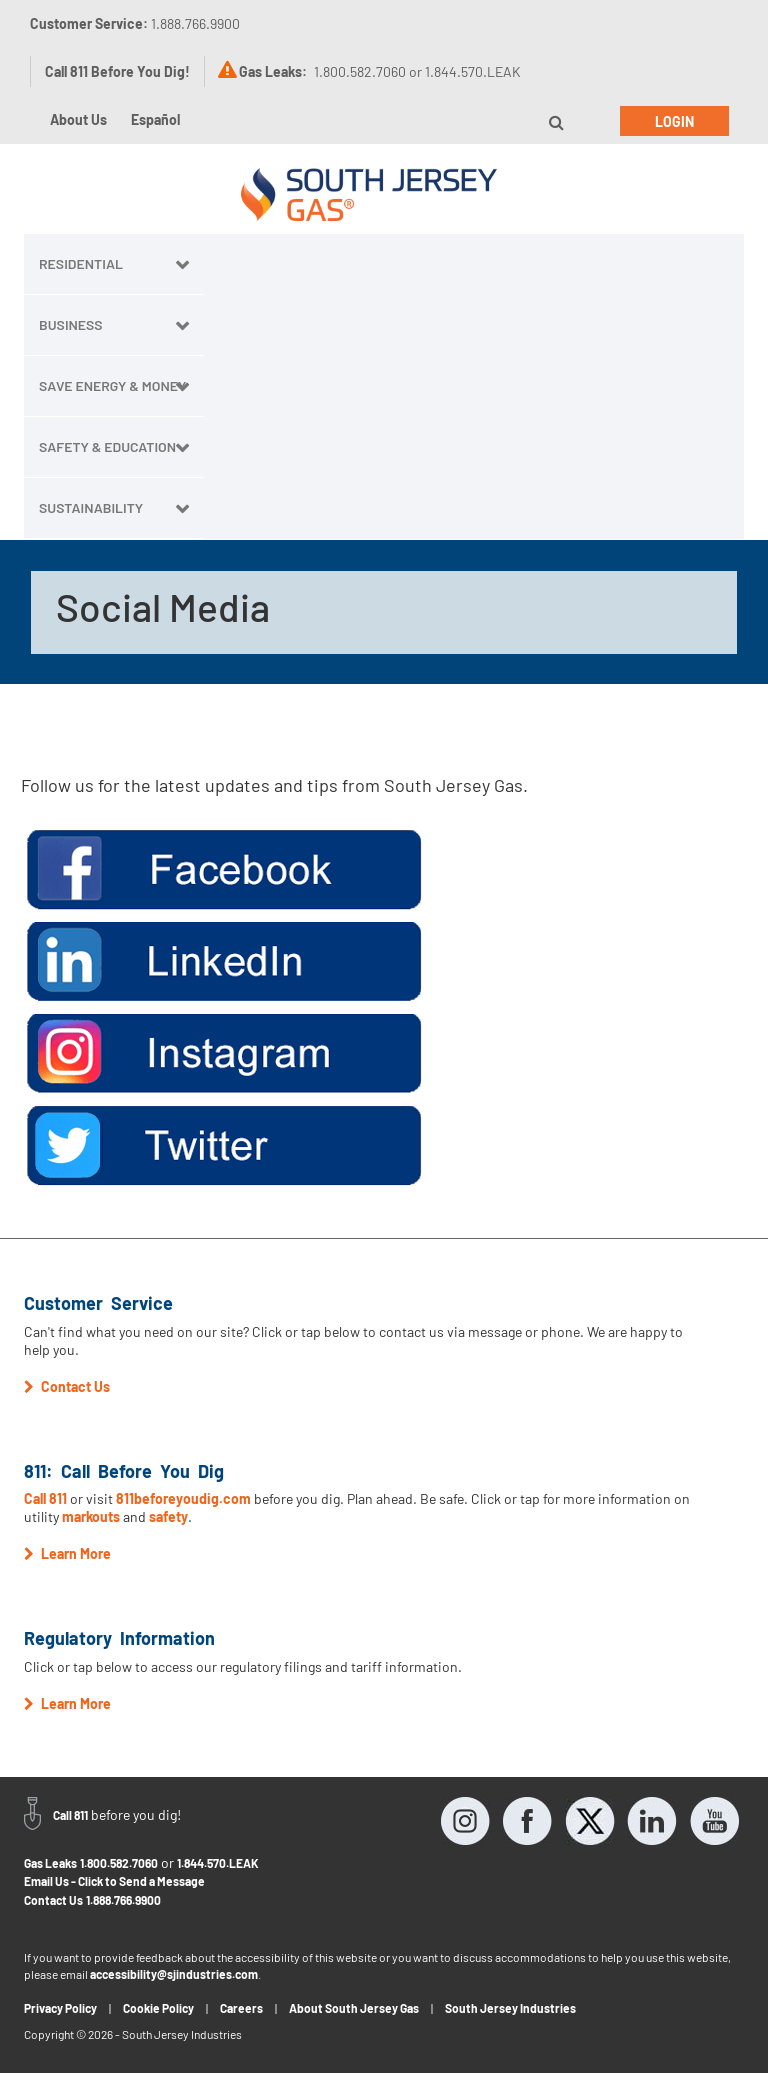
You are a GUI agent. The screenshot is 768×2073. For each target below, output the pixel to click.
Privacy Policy (60, 2008)
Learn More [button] (67, 1553)
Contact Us (53, 1900)
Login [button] (674, 121)
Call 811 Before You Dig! (117, 71)
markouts (91, 1516)
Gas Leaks (50, 1863)
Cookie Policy (158, 2008)
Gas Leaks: (273, 71)
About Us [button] (78, 119)
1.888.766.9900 (123, 1900)
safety (168, 1516)
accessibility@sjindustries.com (174, 1974)
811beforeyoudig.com (183, 1498)
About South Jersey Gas (354, 2008)
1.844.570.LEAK (218, 1863)
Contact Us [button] (67, 1386)
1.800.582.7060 (119, 1863)
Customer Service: (135, 23)
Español (155, 119)
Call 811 (45, 1498)
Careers (241, 2008)
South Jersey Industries (510, 2008)
